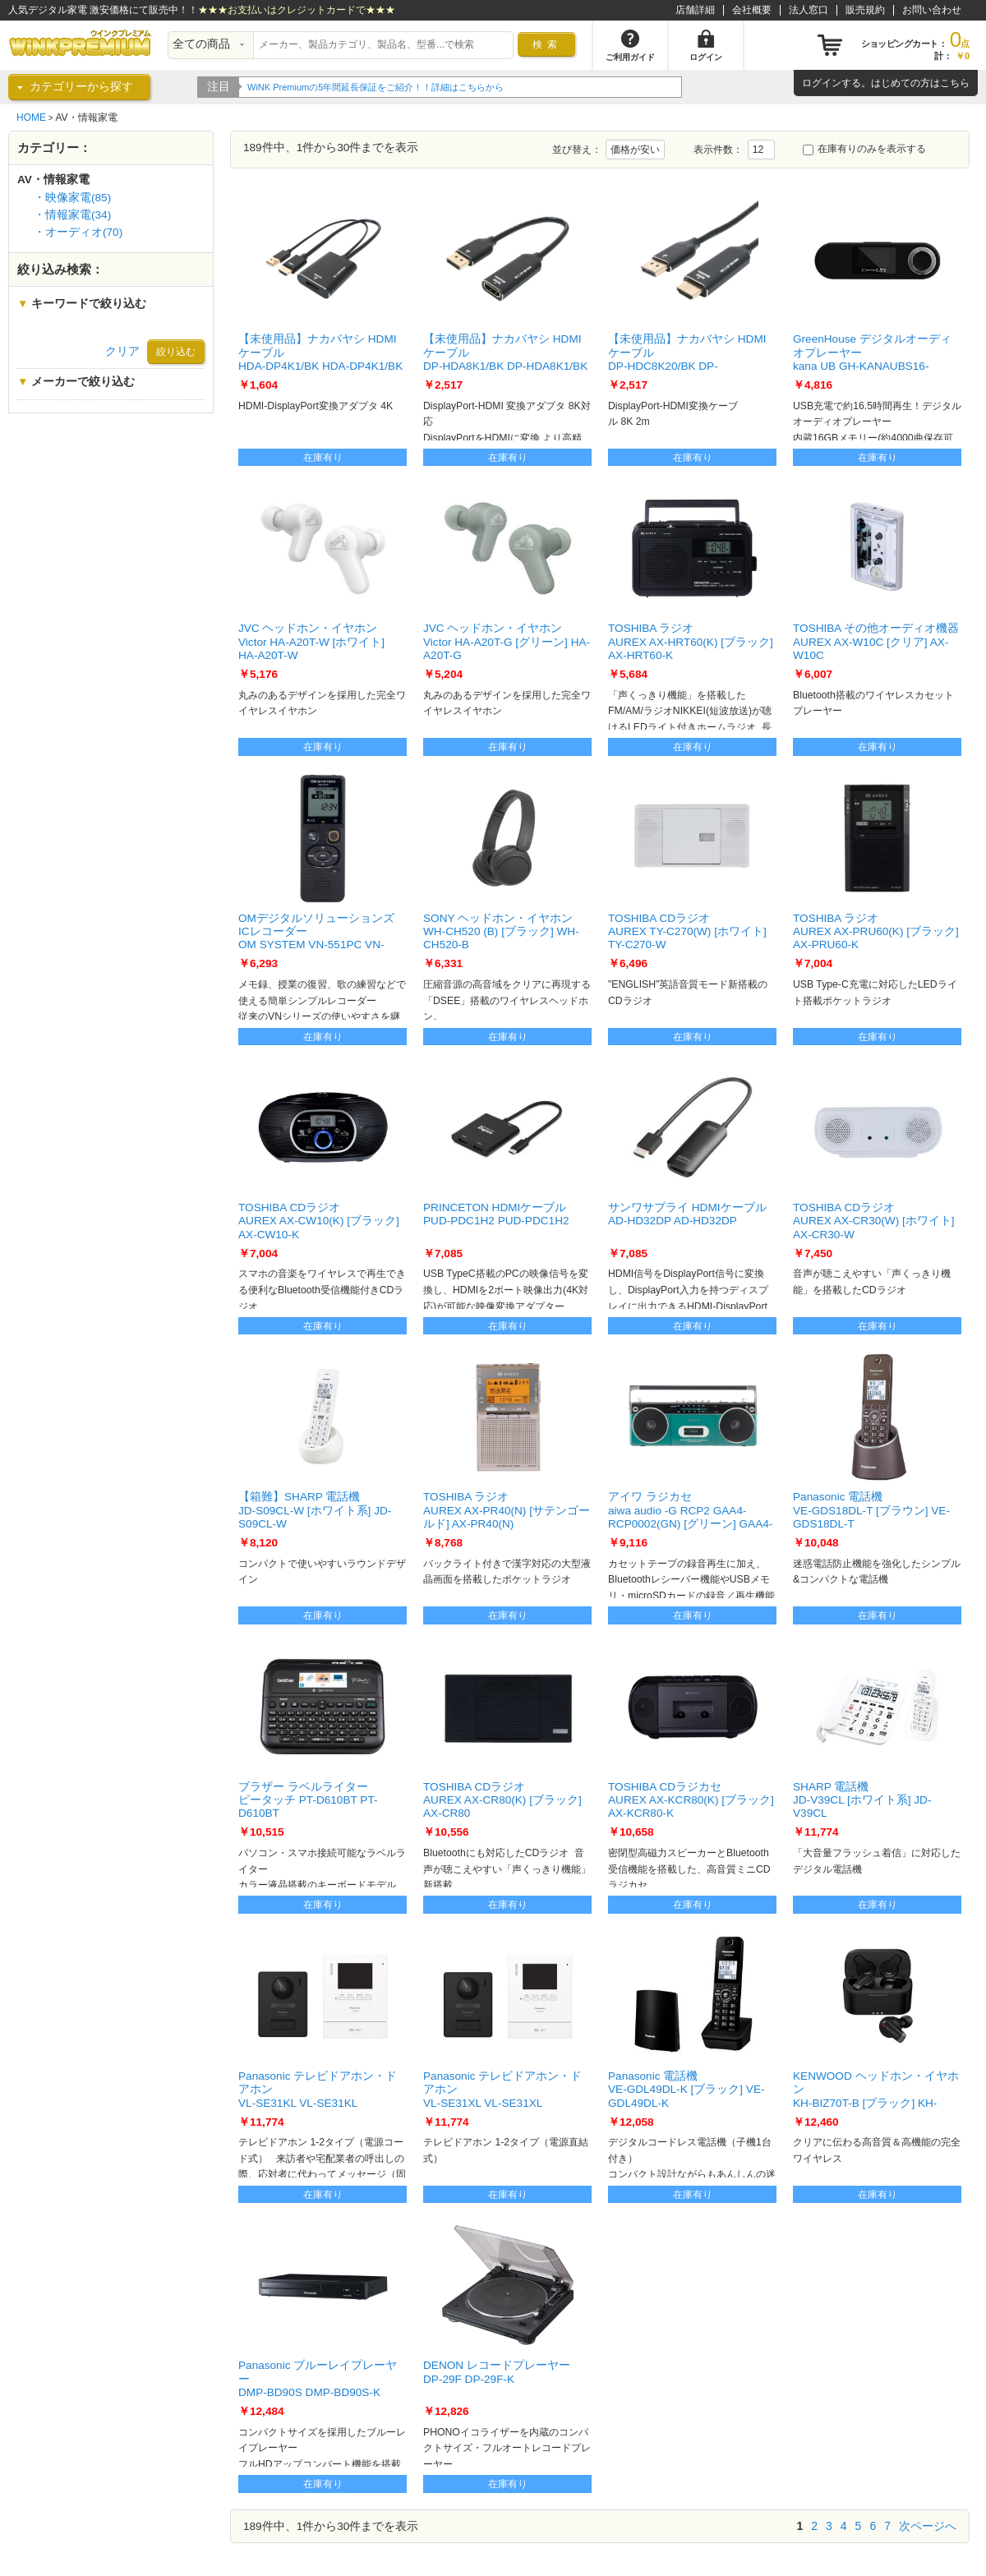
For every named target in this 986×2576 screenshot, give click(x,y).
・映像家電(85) (72, 197)
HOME (31, 117)
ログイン (821, 83)
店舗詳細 (695, 10)
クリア (122, 351)
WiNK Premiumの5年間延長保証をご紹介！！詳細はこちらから (412, 87)
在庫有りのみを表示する (864, 148)
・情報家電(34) (72, 215)
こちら (955, 83)
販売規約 (865, 10)
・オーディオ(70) (78, 232)
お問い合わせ (931, 10)
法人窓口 (808, 10)
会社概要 (752, 10)
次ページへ (927, 2525)
